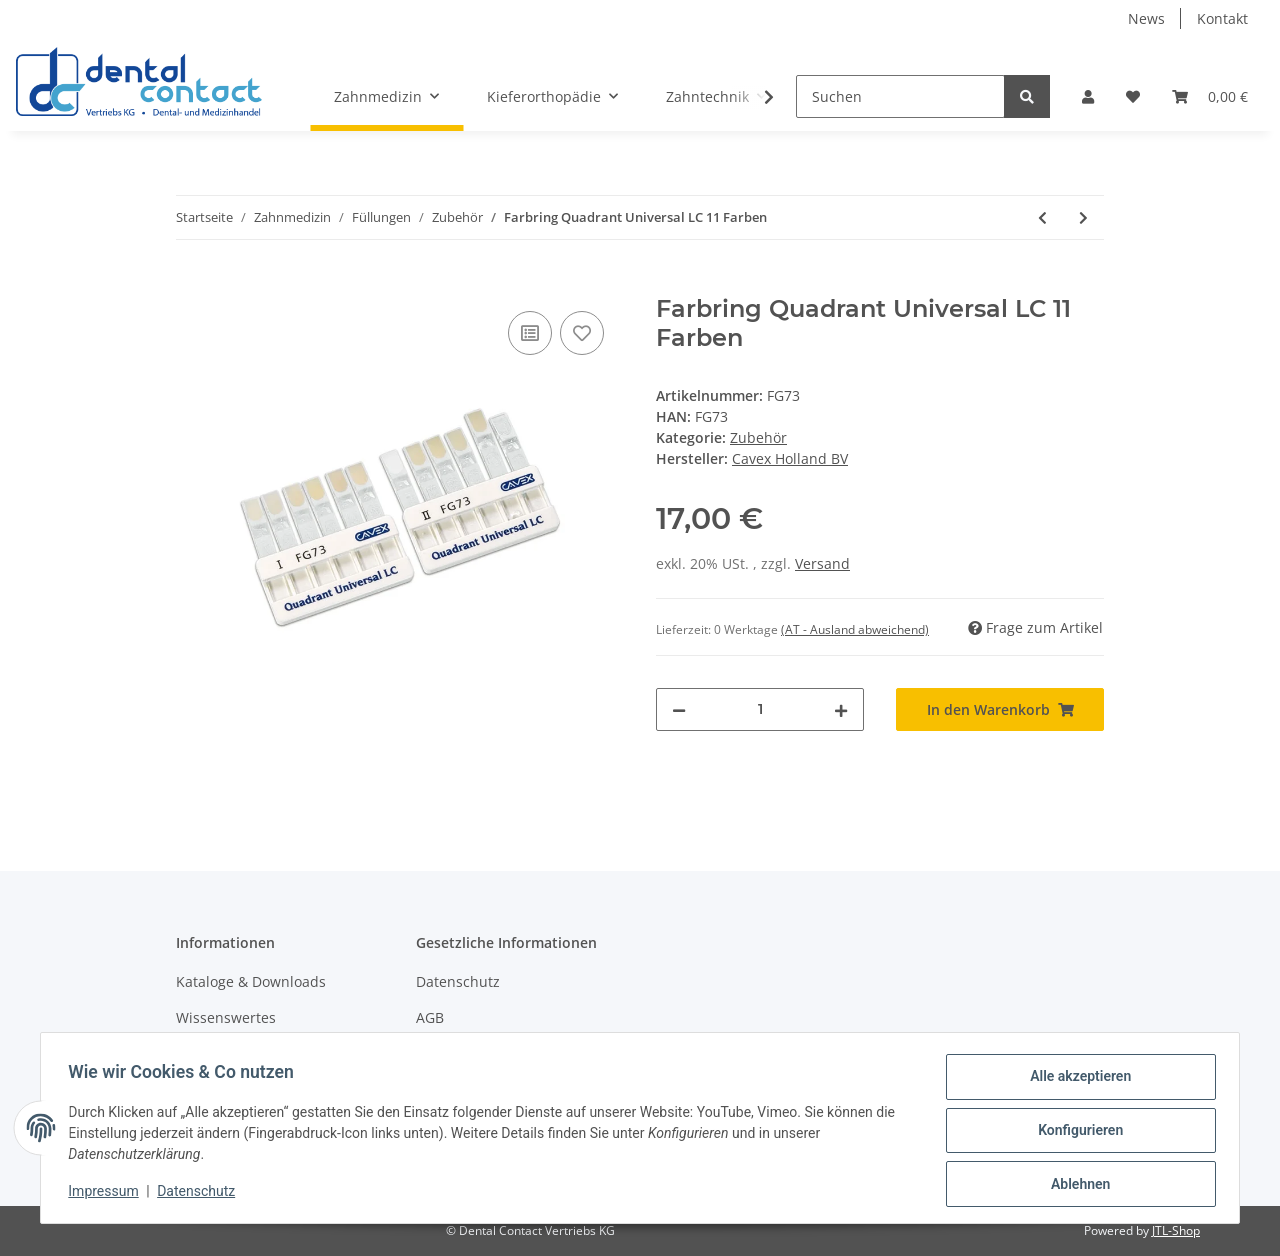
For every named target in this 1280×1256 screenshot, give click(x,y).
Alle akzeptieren (1075, 1081)
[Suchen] (900, 96)
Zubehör (758, 437)
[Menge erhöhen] (841, 709)
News (1146, 18)
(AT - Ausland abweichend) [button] (855, 629)
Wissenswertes (226, 1017)
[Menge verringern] (679, 709)
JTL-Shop (1176, 1230)
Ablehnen (1075, 1185)
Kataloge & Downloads (251, 981)
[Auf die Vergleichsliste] (530, 333)
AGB (430, 1017)
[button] (1088, 96)
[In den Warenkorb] (192, 284)
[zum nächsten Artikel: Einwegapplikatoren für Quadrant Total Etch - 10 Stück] (1083, 217)
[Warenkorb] (1210, 96)
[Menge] (760, 709)
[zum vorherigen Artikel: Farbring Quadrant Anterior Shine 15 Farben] (1042, 217)
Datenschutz (458, 981)
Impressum (108, 1194)
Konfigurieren (1075, 1133)
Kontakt (1222, 18)
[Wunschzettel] (1133, 96)
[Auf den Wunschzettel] (582, 333)
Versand (822, 563)
